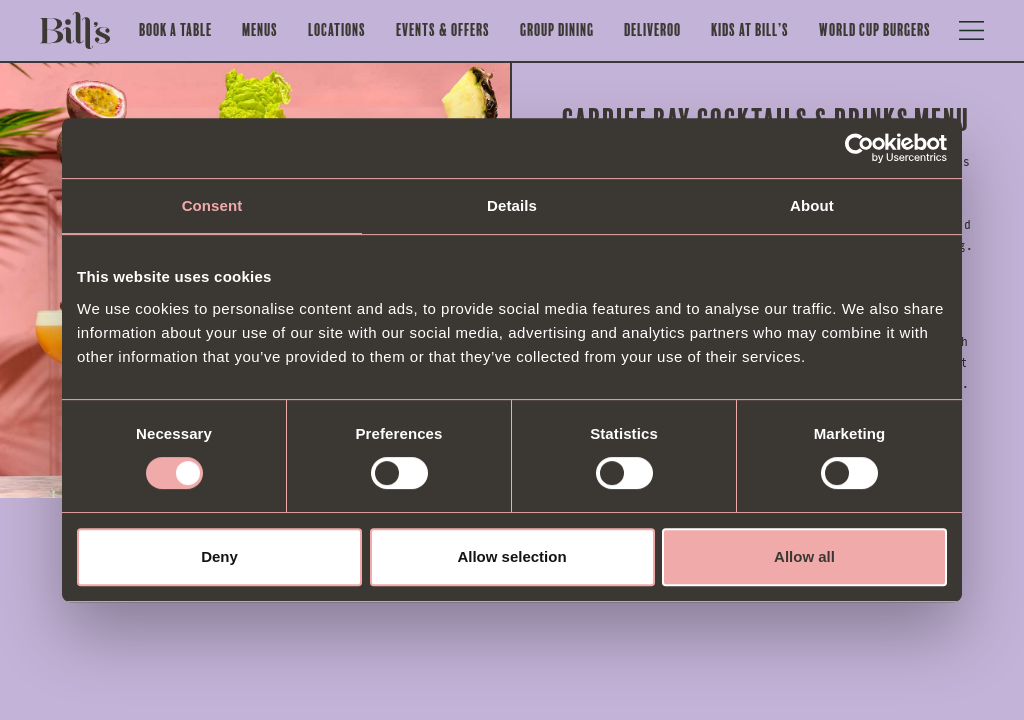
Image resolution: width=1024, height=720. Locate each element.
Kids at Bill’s (750, 30)
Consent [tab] (212, 205)
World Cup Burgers (875, 30)
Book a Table (175, 30)
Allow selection (511, 556)
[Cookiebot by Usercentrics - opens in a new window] (859, 148)
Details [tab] (512, 205)
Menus (260, 30)
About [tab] (812, 205)
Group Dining (557, 30)
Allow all (804, 556)
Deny (219, 556)
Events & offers (443, 30)
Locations (337, 30)
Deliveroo (652, 30)
